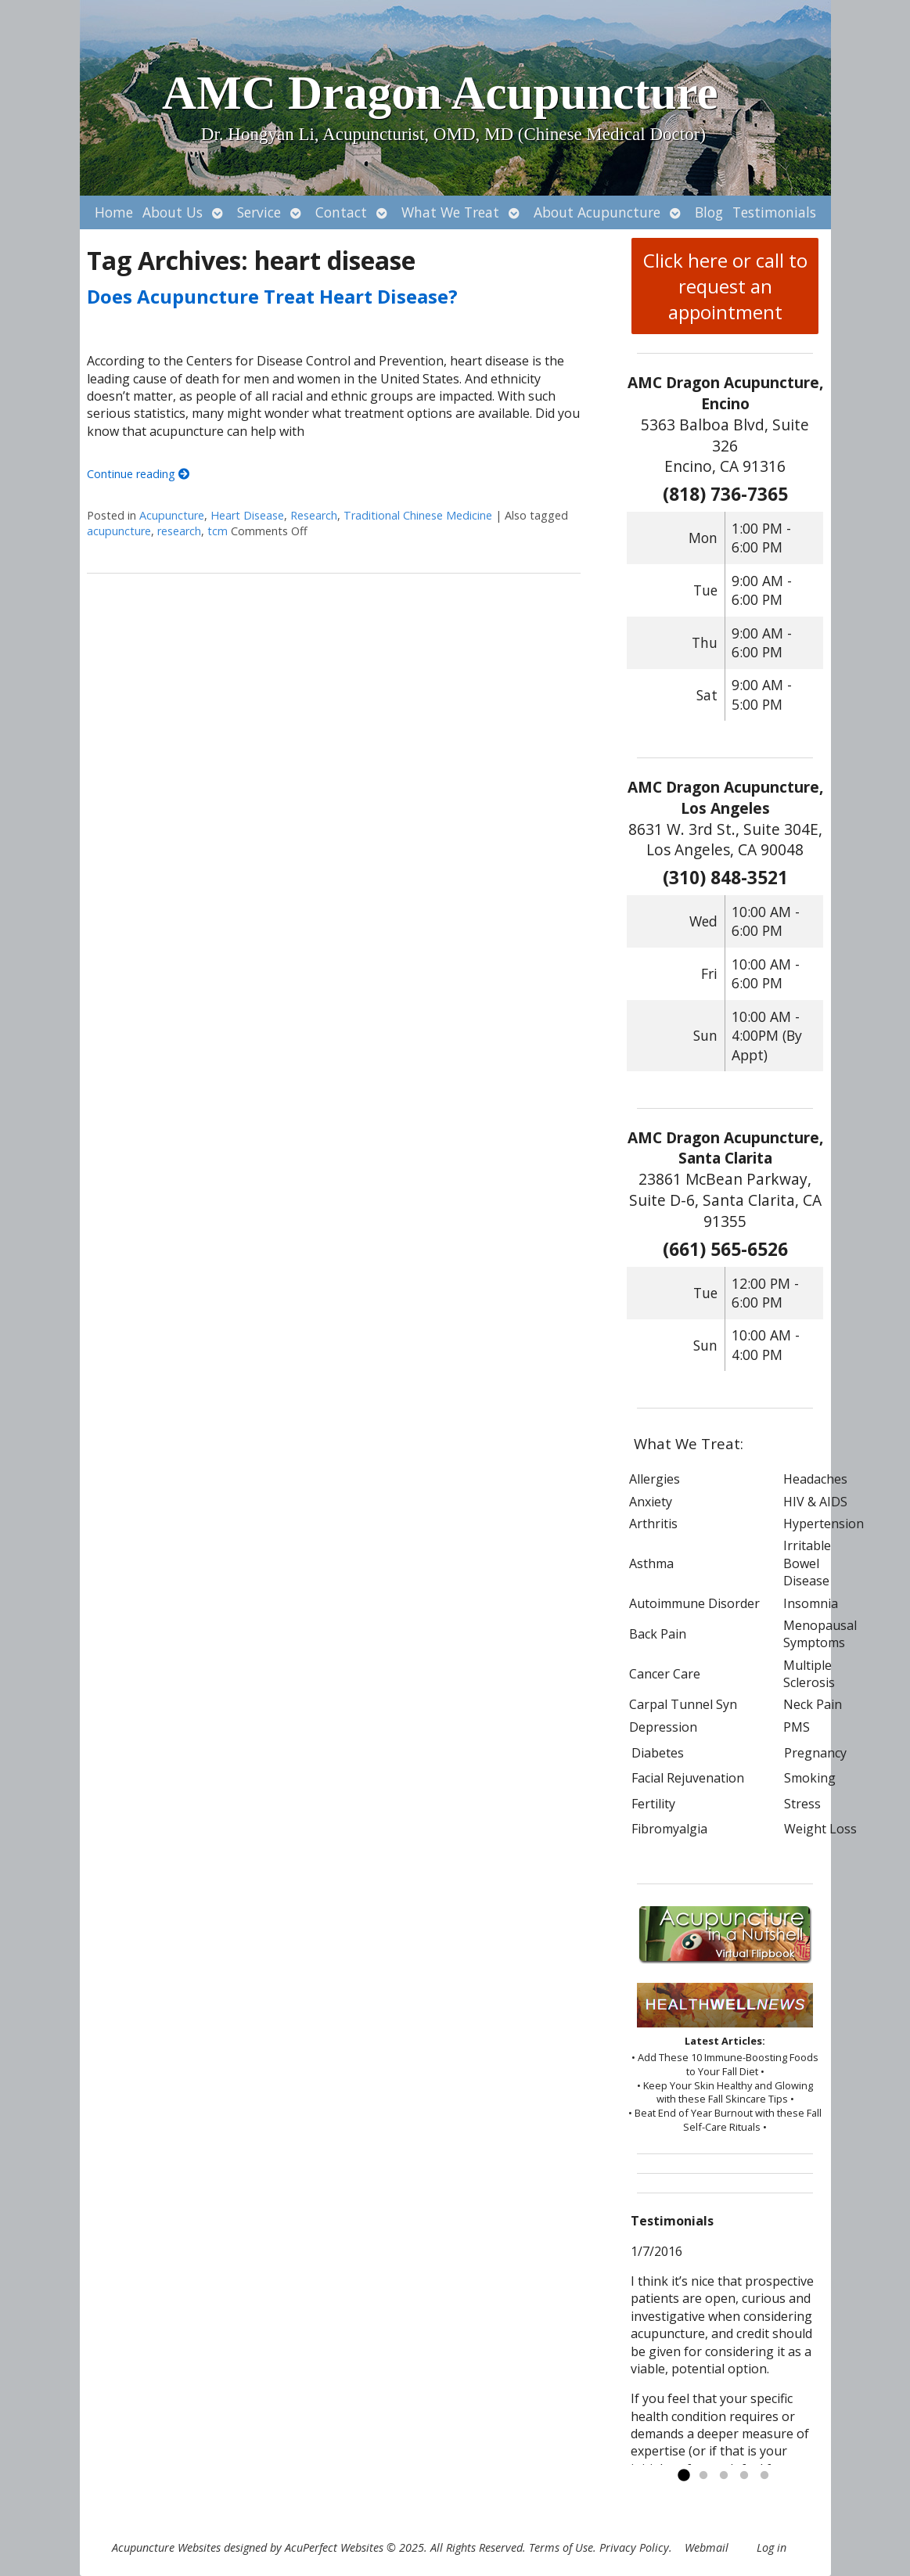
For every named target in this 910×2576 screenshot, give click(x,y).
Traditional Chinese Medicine (417, 515)
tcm (217, 530)
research (179, 530)
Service (259, 212)
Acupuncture (171, 515)
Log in (771, 2547)
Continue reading (138, 473)
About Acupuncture (597, 212)
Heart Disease (247, 515)
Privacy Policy (634, 2547)
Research (313, 515)
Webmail (706, 2547)
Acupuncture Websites (166, 2547)
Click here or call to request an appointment (725, 286)
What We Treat (450, 212)
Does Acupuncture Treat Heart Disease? (272, 296)
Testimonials (774, 212)
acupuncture (119, 530)
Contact (341, 212)
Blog (709, 212)
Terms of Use (561, 2547)
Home (114, 212)
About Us (172, 212)
